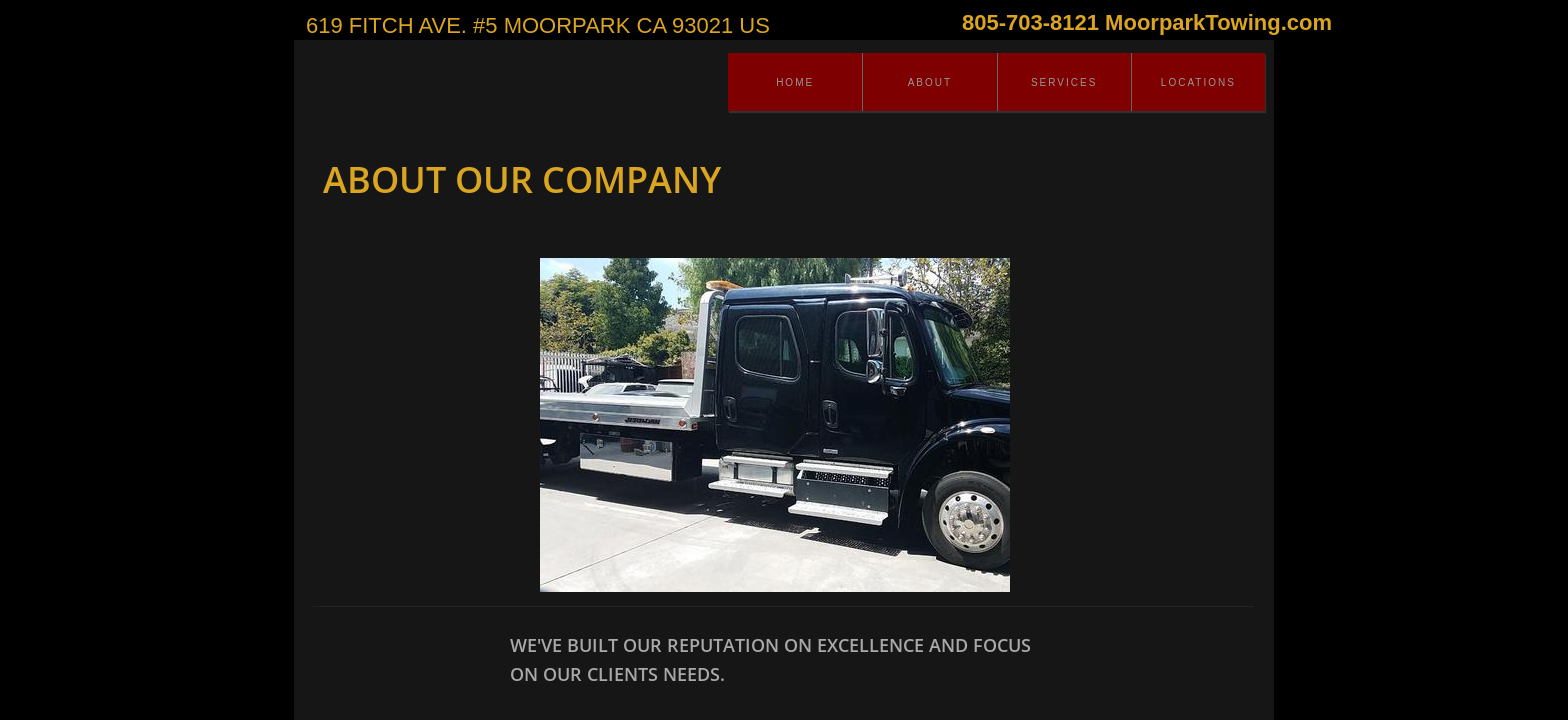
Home (795, 82)
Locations (1198, 82)
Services (1064, 82)
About (930, 82)
